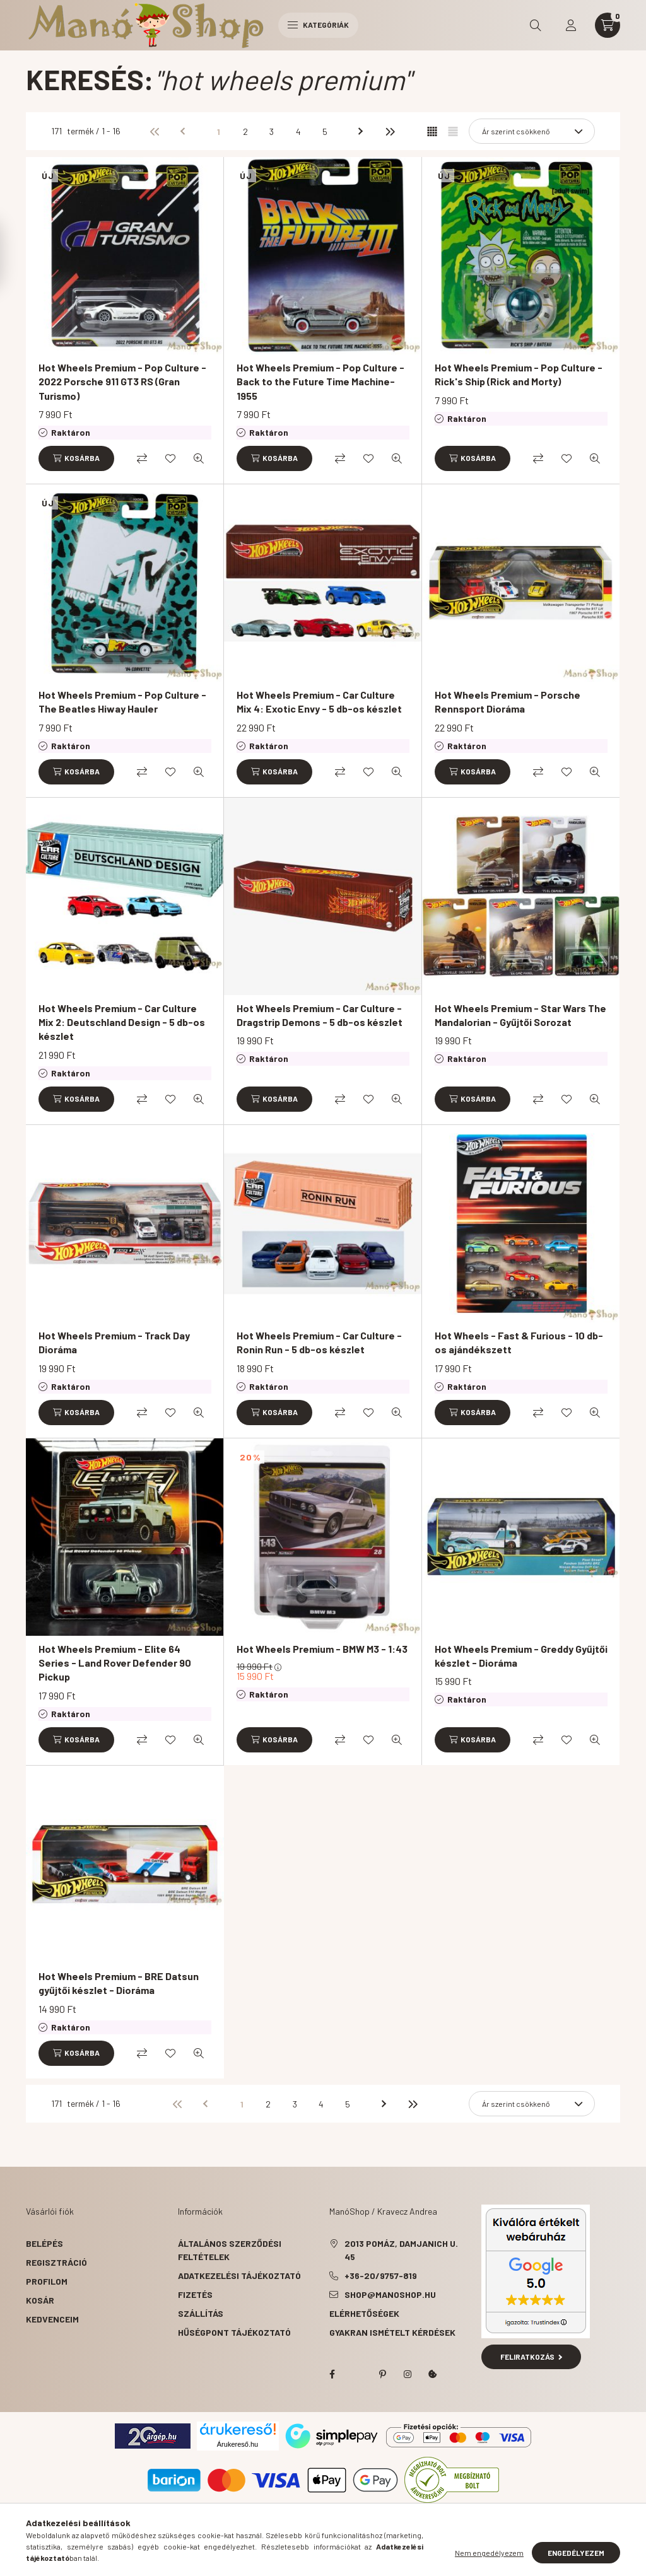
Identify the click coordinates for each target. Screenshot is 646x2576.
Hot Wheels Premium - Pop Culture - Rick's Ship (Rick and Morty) (518, 374)
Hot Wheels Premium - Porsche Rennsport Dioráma (507, 701)
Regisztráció (56, 2262)
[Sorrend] (532, 131)
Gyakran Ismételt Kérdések (392, 2332)
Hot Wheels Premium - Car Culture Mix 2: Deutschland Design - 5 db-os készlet (121, 1022)
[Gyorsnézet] (198, 458)
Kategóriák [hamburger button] (318, 24)
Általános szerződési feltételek (229, 2250)
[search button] (535, 25)
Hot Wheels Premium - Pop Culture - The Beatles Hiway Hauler (122, 701)
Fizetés (195, 2294)
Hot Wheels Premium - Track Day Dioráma (114, 1342)
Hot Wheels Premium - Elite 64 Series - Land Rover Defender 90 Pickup (114, 1663)
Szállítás (200, 2313)
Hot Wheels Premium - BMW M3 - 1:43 (322, 1649)
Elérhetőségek (364, 2313)
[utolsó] (389, 131)
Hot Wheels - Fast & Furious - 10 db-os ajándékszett (519, 1342)
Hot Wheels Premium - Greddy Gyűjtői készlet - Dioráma (521, 1656)
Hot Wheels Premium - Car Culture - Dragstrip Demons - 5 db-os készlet (319, 1015)
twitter (357, 2374)
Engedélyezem (576, 2552)
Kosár (40, 2300)
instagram (407, 2374)
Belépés (44, 2243)
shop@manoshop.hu (390, 2294)
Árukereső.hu (237, 2444)
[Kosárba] (76, 458)
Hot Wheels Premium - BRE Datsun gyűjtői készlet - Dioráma (118, 1983)
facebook (331, 2374)
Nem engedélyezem (489, 2552)
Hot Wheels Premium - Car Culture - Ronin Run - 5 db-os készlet (319, 1342)
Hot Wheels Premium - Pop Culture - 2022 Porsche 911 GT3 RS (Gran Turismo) (122, 381)
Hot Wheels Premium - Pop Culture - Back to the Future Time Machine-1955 (320, 381)
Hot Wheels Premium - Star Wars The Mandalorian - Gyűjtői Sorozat (520, 1015)
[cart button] (607, 25)
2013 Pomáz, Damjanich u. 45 (401, 2250)
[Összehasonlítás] (142, 458)
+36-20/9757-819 (380, 2275)
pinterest (382, 2374)
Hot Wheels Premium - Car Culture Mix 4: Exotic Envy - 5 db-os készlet (319, 701)
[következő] (362, 131)
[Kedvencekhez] (170, 458)
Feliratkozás (531, 2356)
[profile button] (571, 25)
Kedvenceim (52, 2319)
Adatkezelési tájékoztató (239, 2275)
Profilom (47, 2281)
